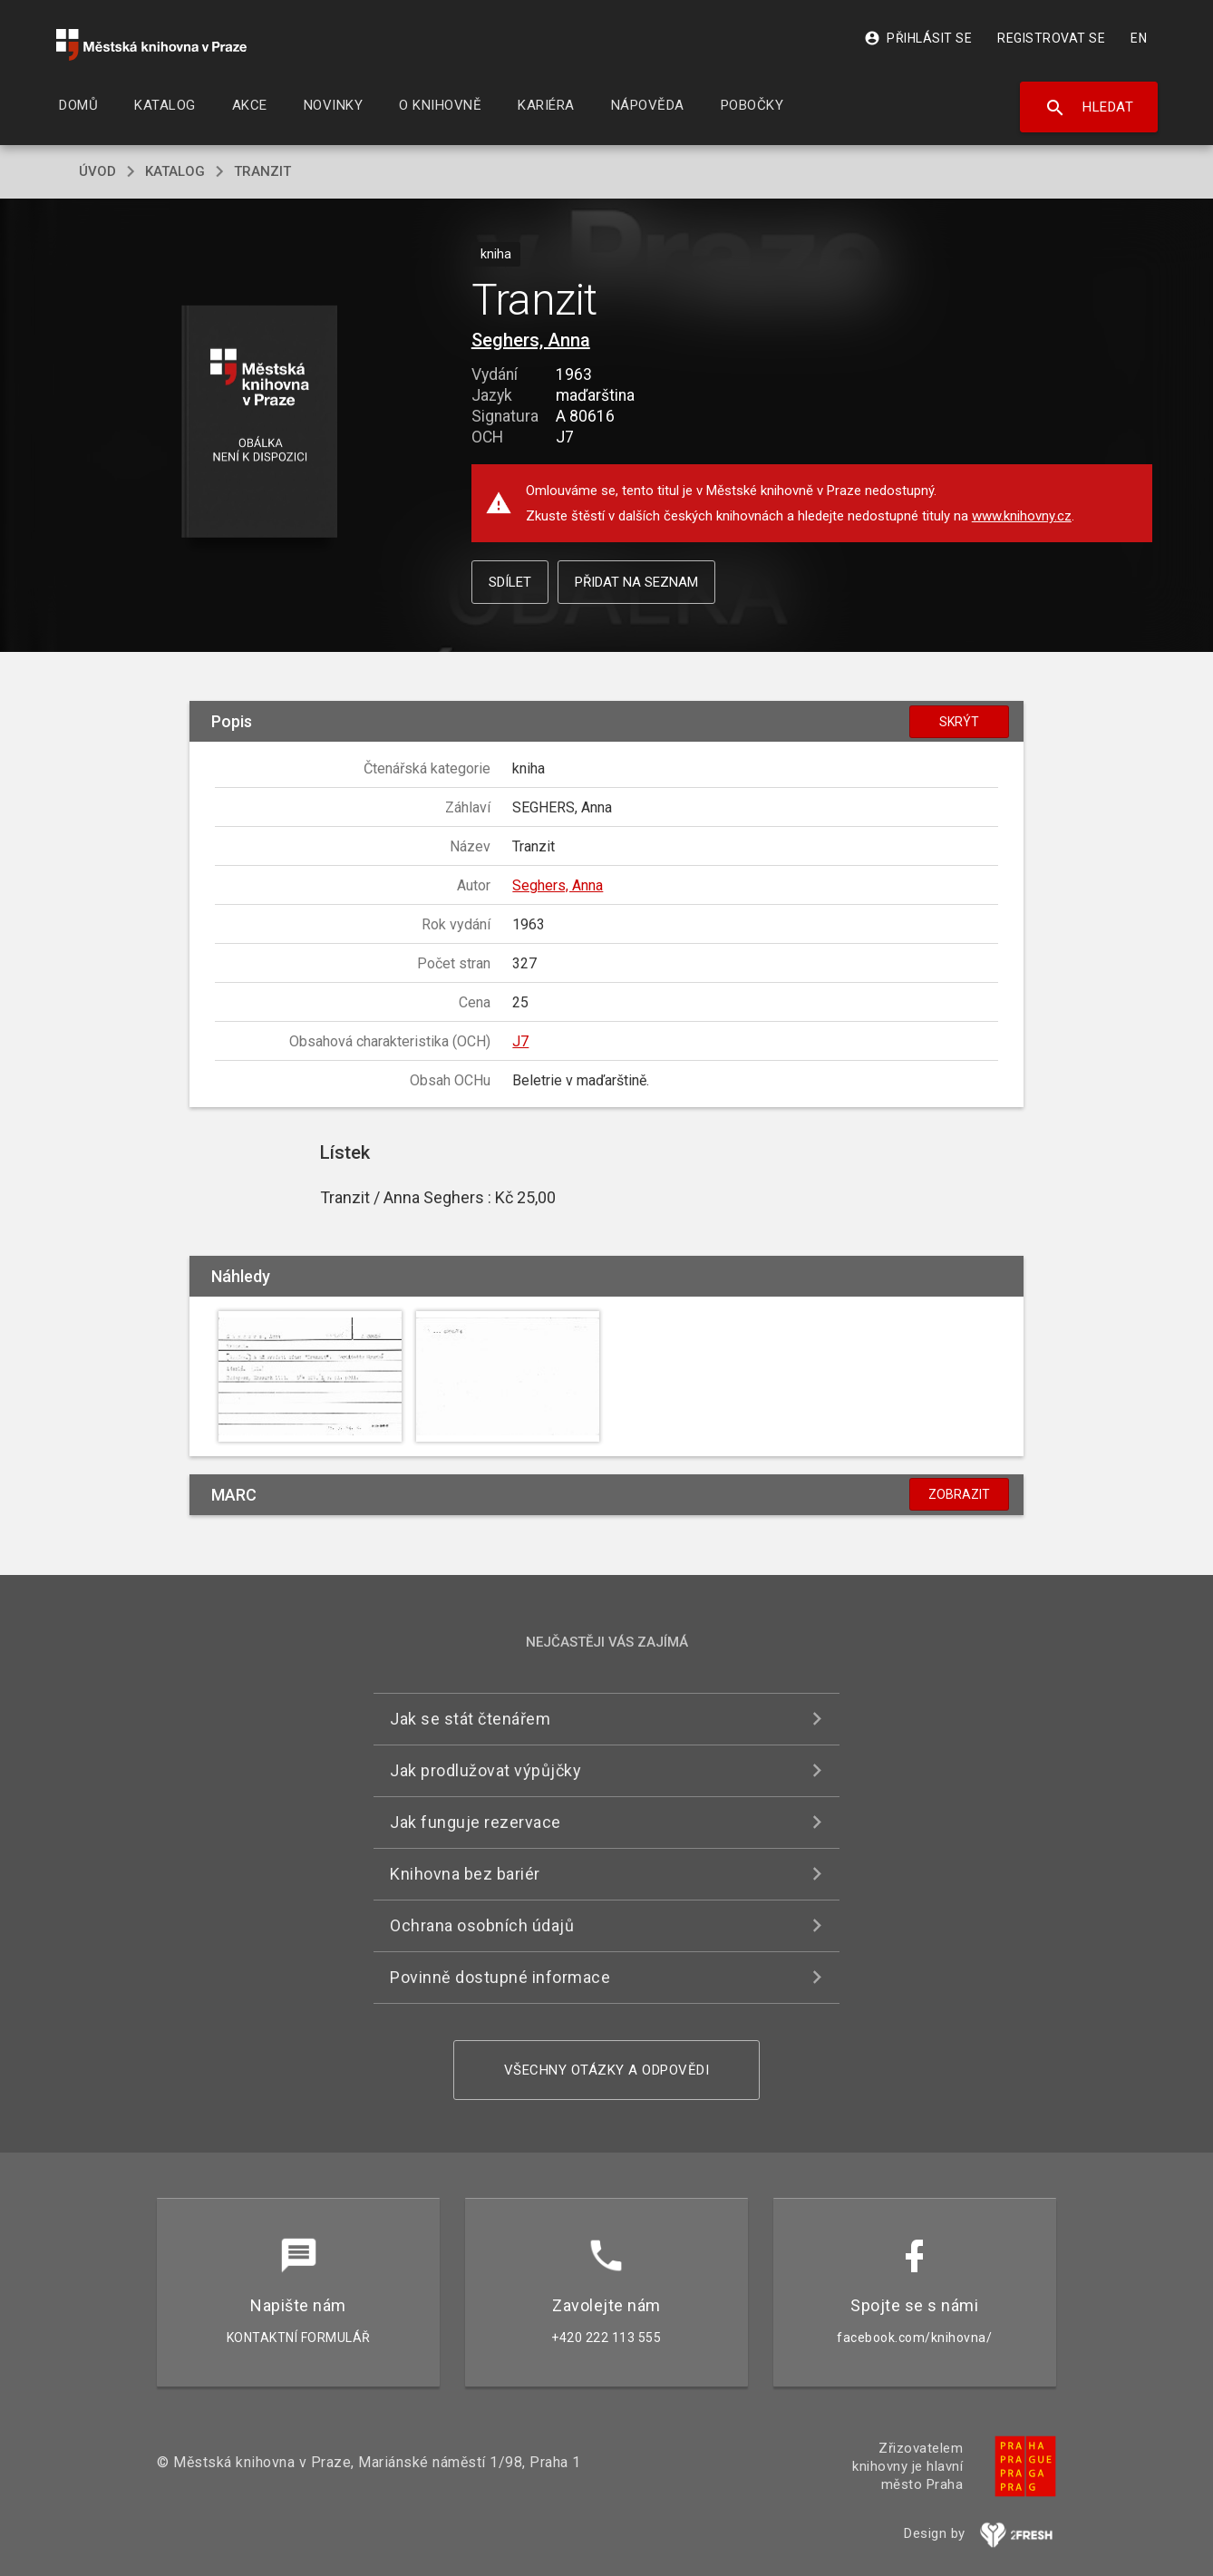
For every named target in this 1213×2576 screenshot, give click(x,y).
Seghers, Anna (530, 340)
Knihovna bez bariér (465, 1873)
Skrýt (959, 721)
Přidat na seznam (636, 582)
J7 (520, 1041)
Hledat (1089, 108)
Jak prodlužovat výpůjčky (485, 1770)
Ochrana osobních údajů (482, 1925)
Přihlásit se (918, 38)
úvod (97, 171)
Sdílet (510, 582)
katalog (175, 171)
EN (1139, 38)
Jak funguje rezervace (475, 1822)
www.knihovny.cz (1022, 516)
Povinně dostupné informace (500, 1977)
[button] (259, 423)
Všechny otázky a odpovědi (607, 2070)
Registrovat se (1051, 38)
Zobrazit (959, 1494)
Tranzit (262, 171)
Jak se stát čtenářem (470, 1718)
